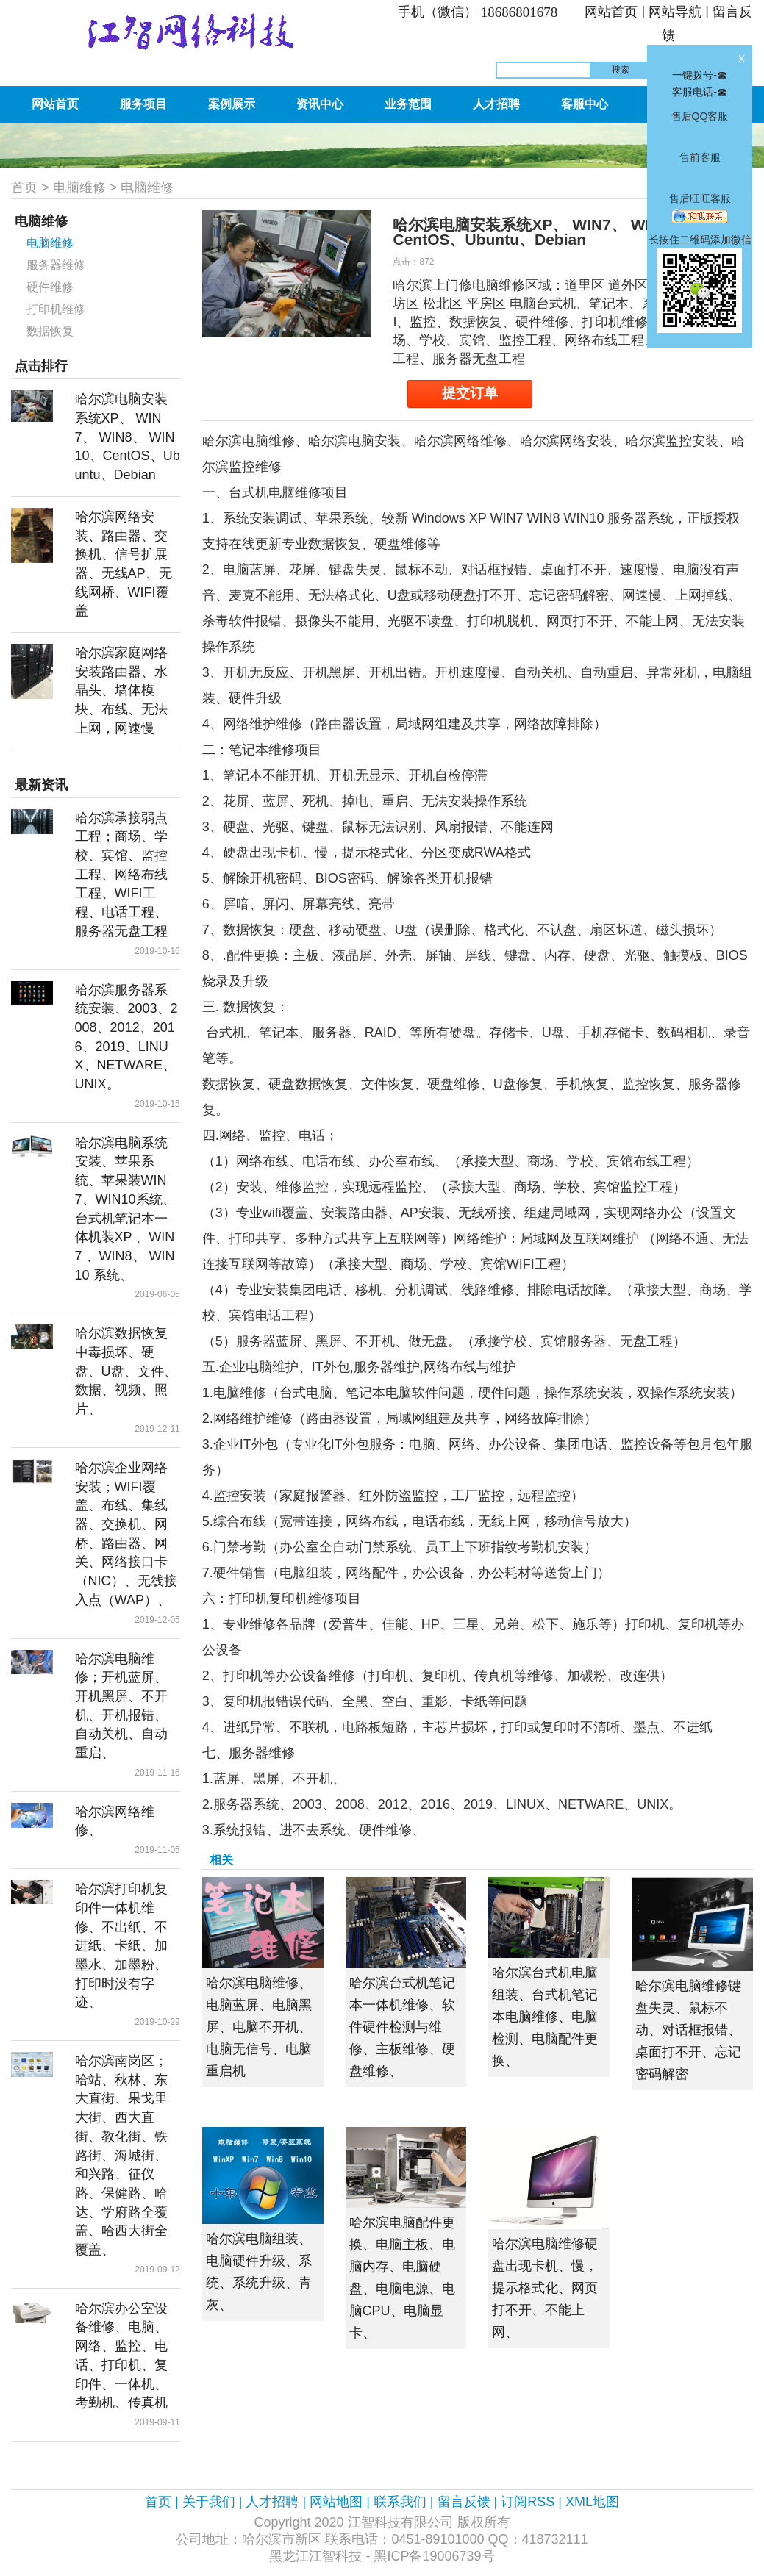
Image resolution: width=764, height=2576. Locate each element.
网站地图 (336, 2501)
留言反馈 (464, 2501)
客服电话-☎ (699, 92)
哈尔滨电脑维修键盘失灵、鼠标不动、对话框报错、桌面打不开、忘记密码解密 (688, 2029)
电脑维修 (79, 187)
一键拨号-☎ (699, 75)
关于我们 (208, 2501)
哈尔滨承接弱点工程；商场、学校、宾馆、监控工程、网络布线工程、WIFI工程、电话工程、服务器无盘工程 (121, 875)
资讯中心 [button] (319, 104)
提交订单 (470, 393)
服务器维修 (55, 265)
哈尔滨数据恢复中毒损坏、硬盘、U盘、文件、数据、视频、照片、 (126, 1371)
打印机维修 (55, 309)
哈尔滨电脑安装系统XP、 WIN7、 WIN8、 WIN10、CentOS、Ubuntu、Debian (127, 437)
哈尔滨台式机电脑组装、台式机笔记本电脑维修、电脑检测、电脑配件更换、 (545, 2016)
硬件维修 (50, 287)
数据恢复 (50, 331)
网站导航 (675, 11)
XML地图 (592, 2501)
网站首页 (611, 11)
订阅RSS (527, 2501)
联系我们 (400, 2501)
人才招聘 (272, 2501)
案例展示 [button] (231, 104)
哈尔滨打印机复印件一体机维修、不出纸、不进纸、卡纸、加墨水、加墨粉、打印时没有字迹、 (121, 1945)
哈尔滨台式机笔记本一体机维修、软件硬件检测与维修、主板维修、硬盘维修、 (402, 2027)
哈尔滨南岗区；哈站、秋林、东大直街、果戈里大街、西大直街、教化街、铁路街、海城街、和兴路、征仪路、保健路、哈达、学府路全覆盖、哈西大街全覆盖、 (121, 2155)
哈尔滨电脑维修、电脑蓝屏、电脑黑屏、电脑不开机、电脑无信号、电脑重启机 (259, 2027)
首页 (24, 187)
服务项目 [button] (143, 104)
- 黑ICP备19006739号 (429, 2556)
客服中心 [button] (584, 104)
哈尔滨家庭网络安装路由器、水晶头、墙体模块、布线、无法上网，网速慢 (121, 690)
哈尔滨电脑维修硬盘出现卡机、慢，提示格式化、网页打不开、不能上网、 (545, 2287)
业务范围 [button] (408, 104)
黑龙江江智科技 (315, 2556)
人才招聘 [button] (496, 104)
